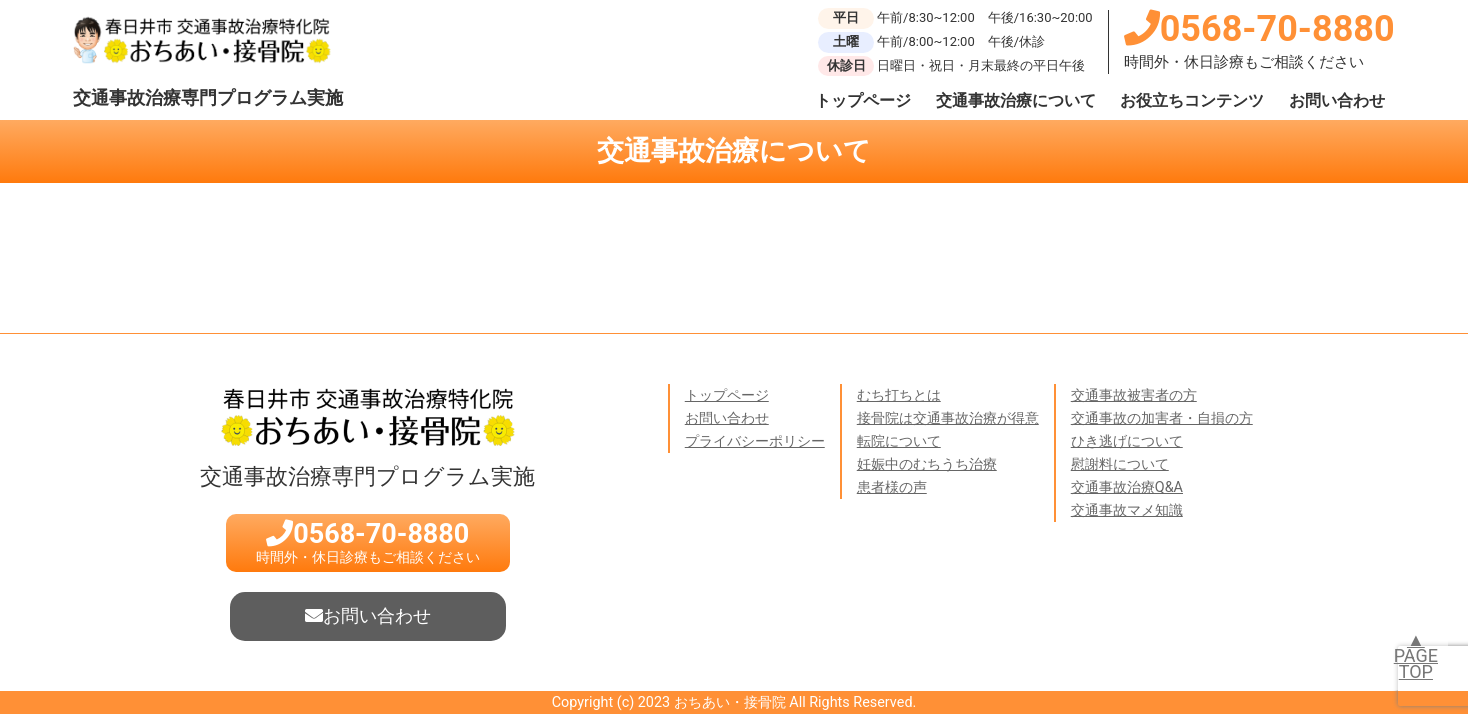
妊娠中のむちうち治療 (927, 464)
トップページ (863, 100)
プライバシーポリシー (755, 441)
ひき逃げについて (1127, 441)
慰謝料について (1120, 464)
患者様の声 (892, 487)
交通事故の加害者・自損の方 (1162, 418)
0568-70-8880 (1259, 29)
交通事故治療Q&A (1127, 487)
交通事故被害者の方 (1134, 395)
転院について (899, 441)
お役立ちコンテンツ (1192, 100)
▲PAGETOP (1416, 655)
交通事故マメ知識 (1127, 510)
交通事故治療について (1016, 100)
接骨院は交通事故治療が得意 (948, 418)
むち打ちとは (899, 395)
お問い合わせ (1337, 100)
